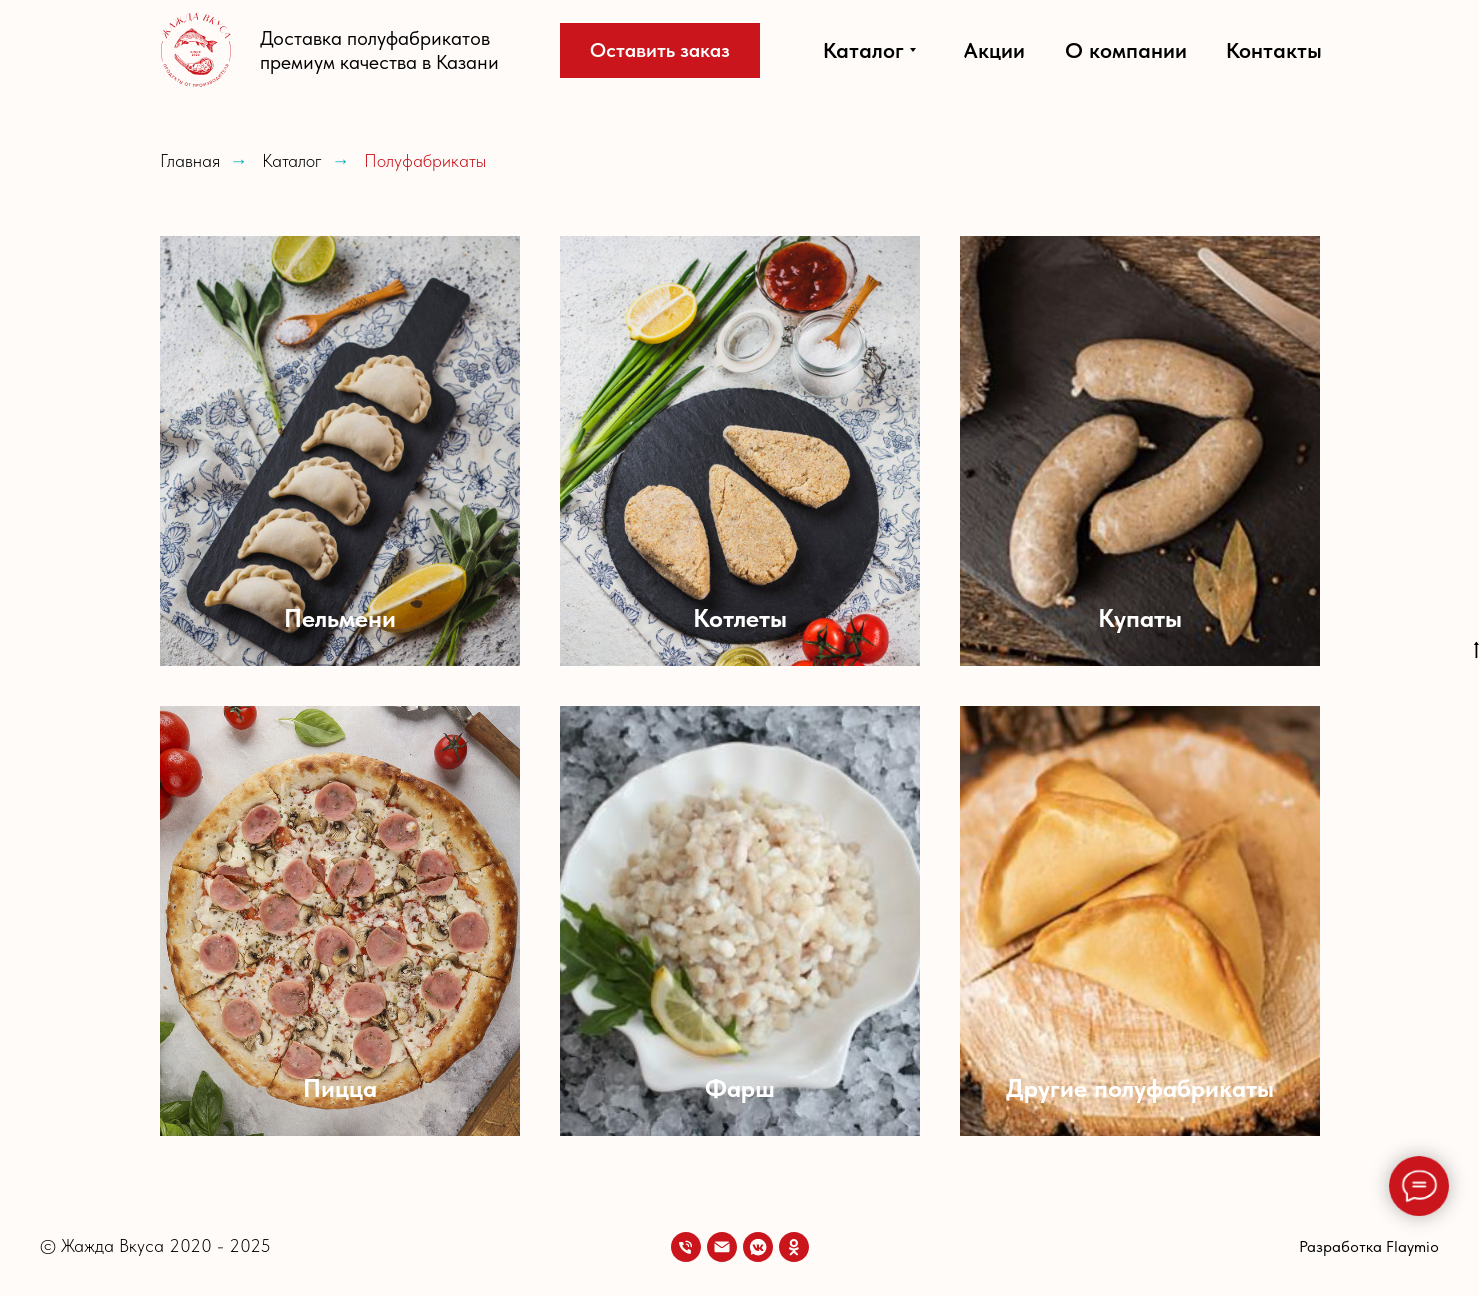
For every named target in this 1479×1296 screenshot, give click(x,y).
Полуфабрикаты (425, 160)
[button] (660, 50)
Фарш (740, 1088)
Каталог (292, 160)
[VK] (758, 1247)
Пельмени (340, 618)
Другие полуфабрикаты (1140, 1088)
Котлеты (740, 618)
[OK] (794, 1247)
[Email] (722, 1247)
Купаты (1140, 618)
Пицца (340, 1088)
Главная (190, 160)
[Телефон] (686, 1247)
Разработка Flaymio (1369, 1246)
